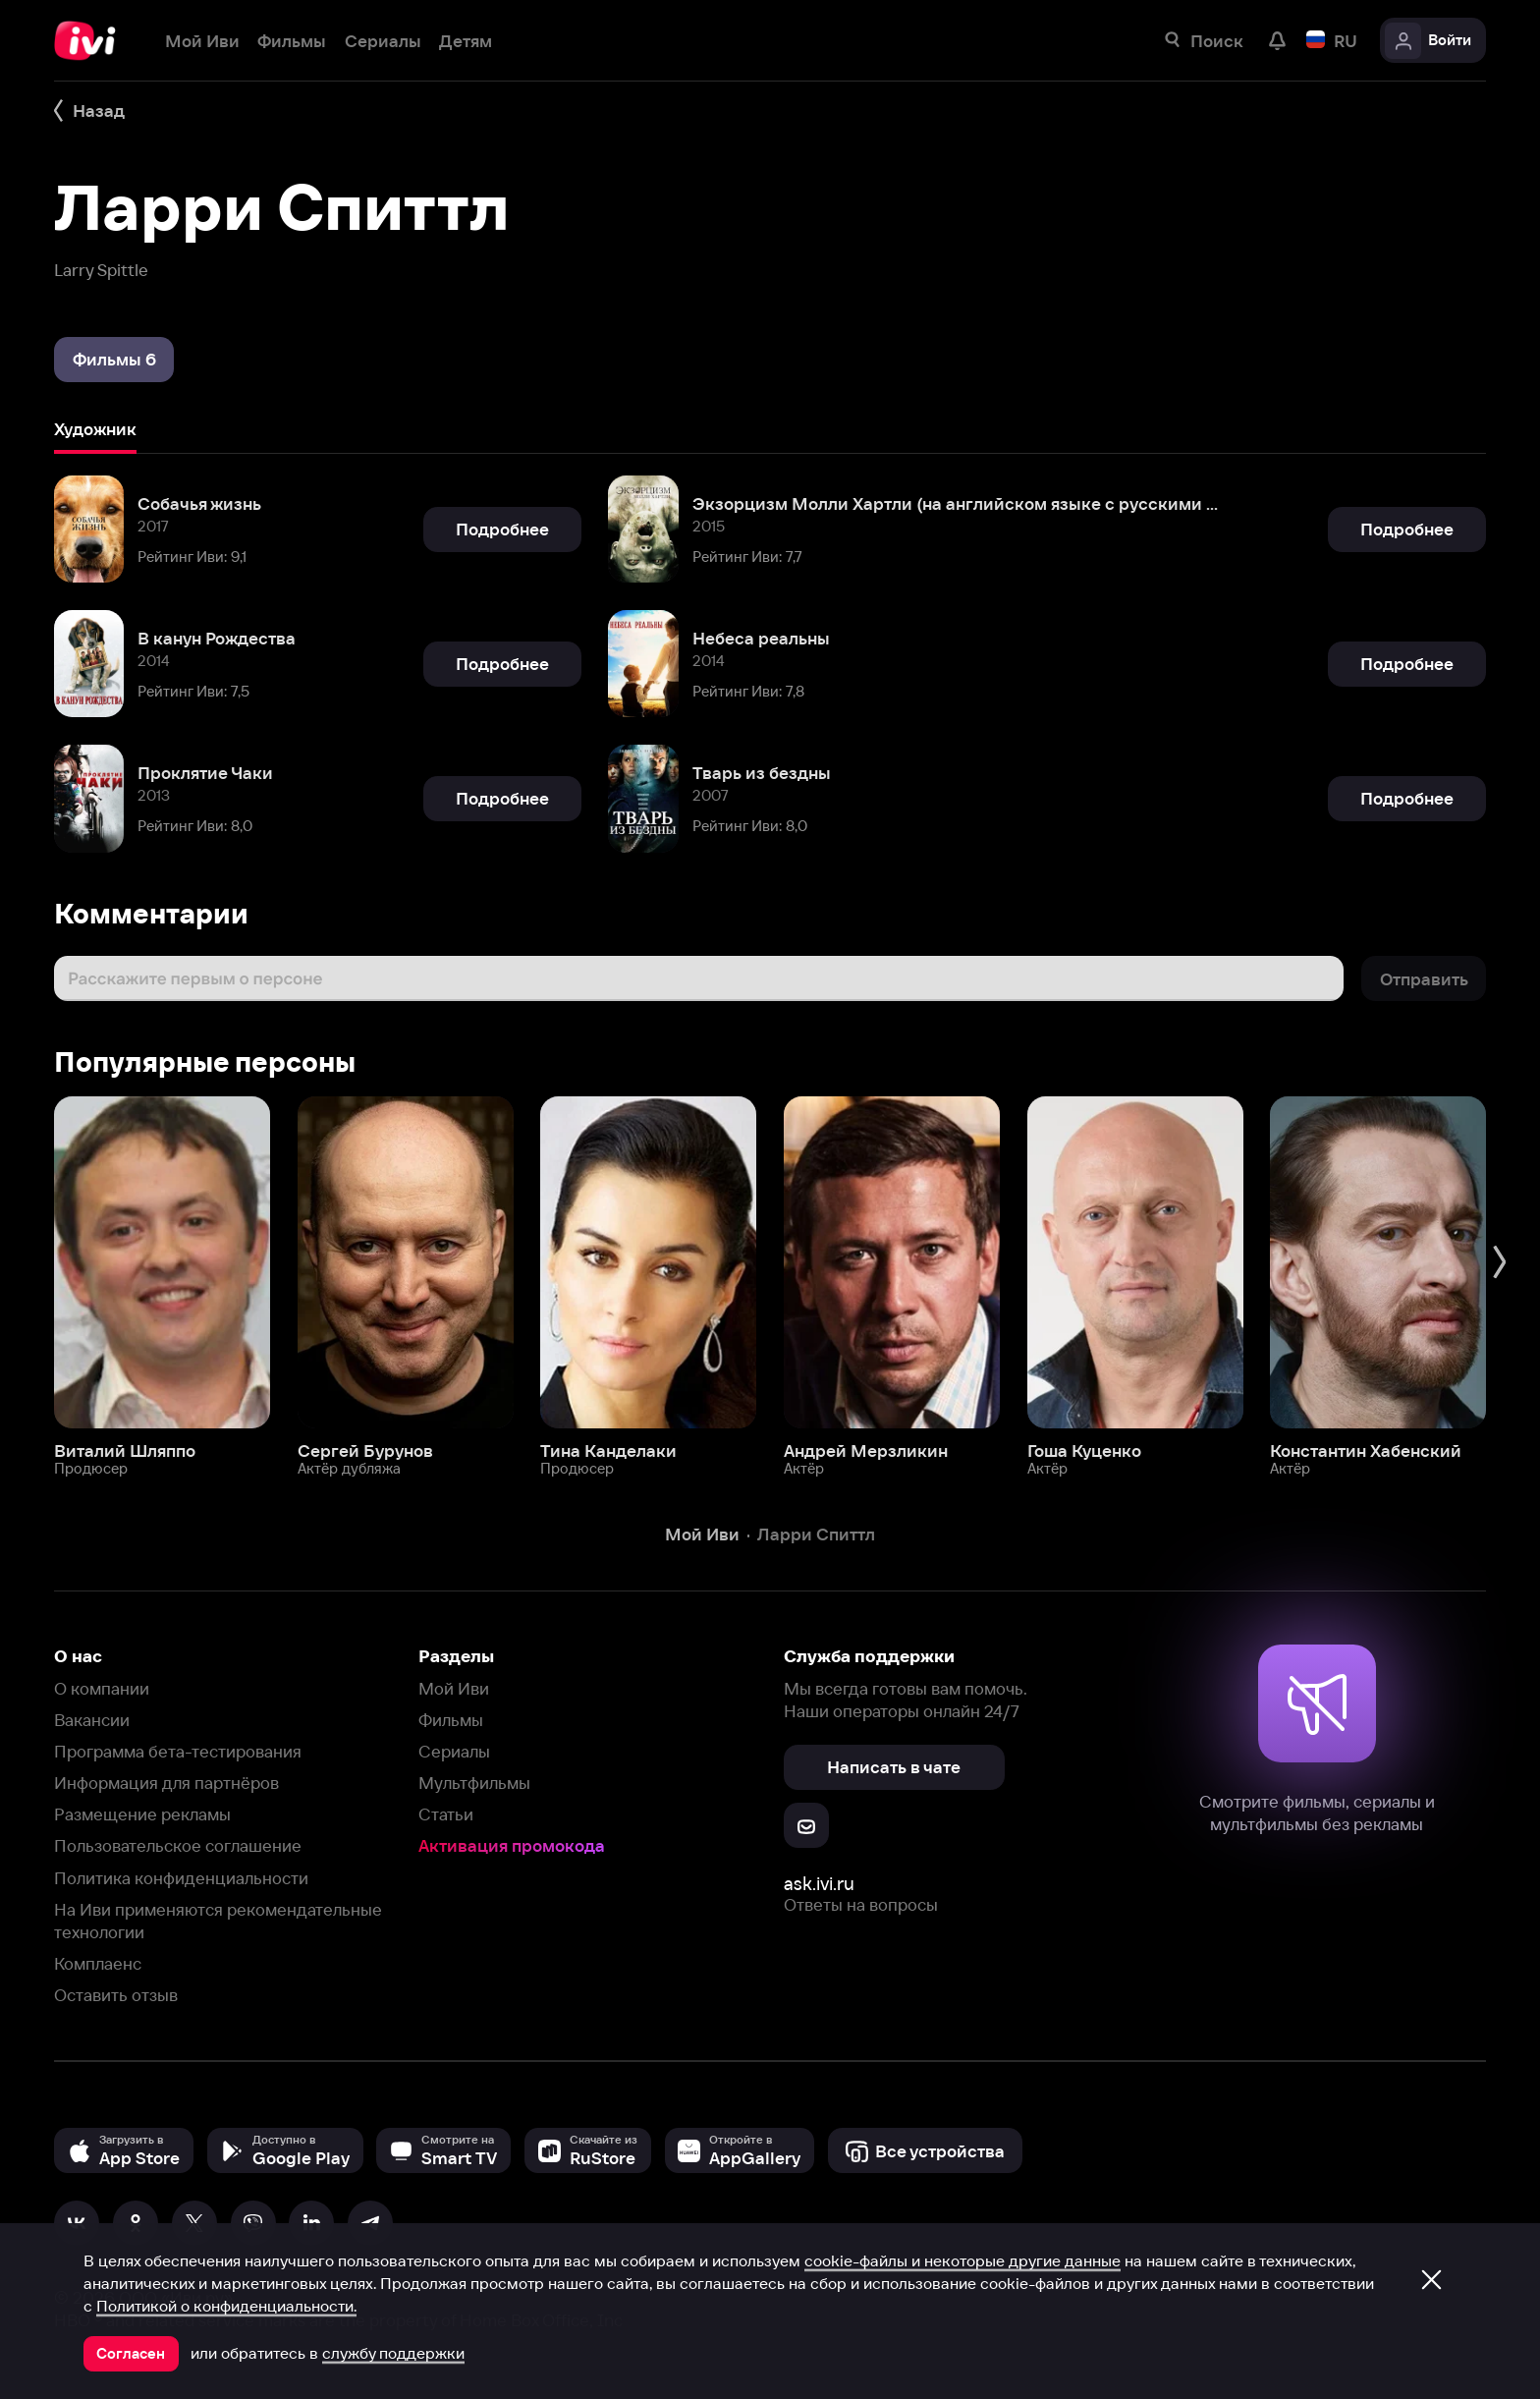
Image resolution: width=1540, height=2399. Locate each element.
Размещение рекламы (142, 1814)
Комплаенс (97, 1963)
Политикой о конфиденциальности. (226, 2306)
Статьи (445, 1814)
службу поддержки (393, 2353)
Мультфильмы (474, 1782)
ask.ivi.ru (819, 1883)
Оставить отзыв (116, 1994)
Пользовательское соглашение (178, 1845)
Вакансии (92, 1719)
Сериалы (454, 1751)
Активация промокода (511, 1845)
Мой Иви (453, 1688)
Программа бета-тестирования (178, 1751)
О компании (101, 1688)
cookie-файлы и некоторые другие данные (962, 2260)
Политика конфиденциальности (181, 1878)
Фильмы (450, 1719)
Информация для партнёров (166, 1782)
